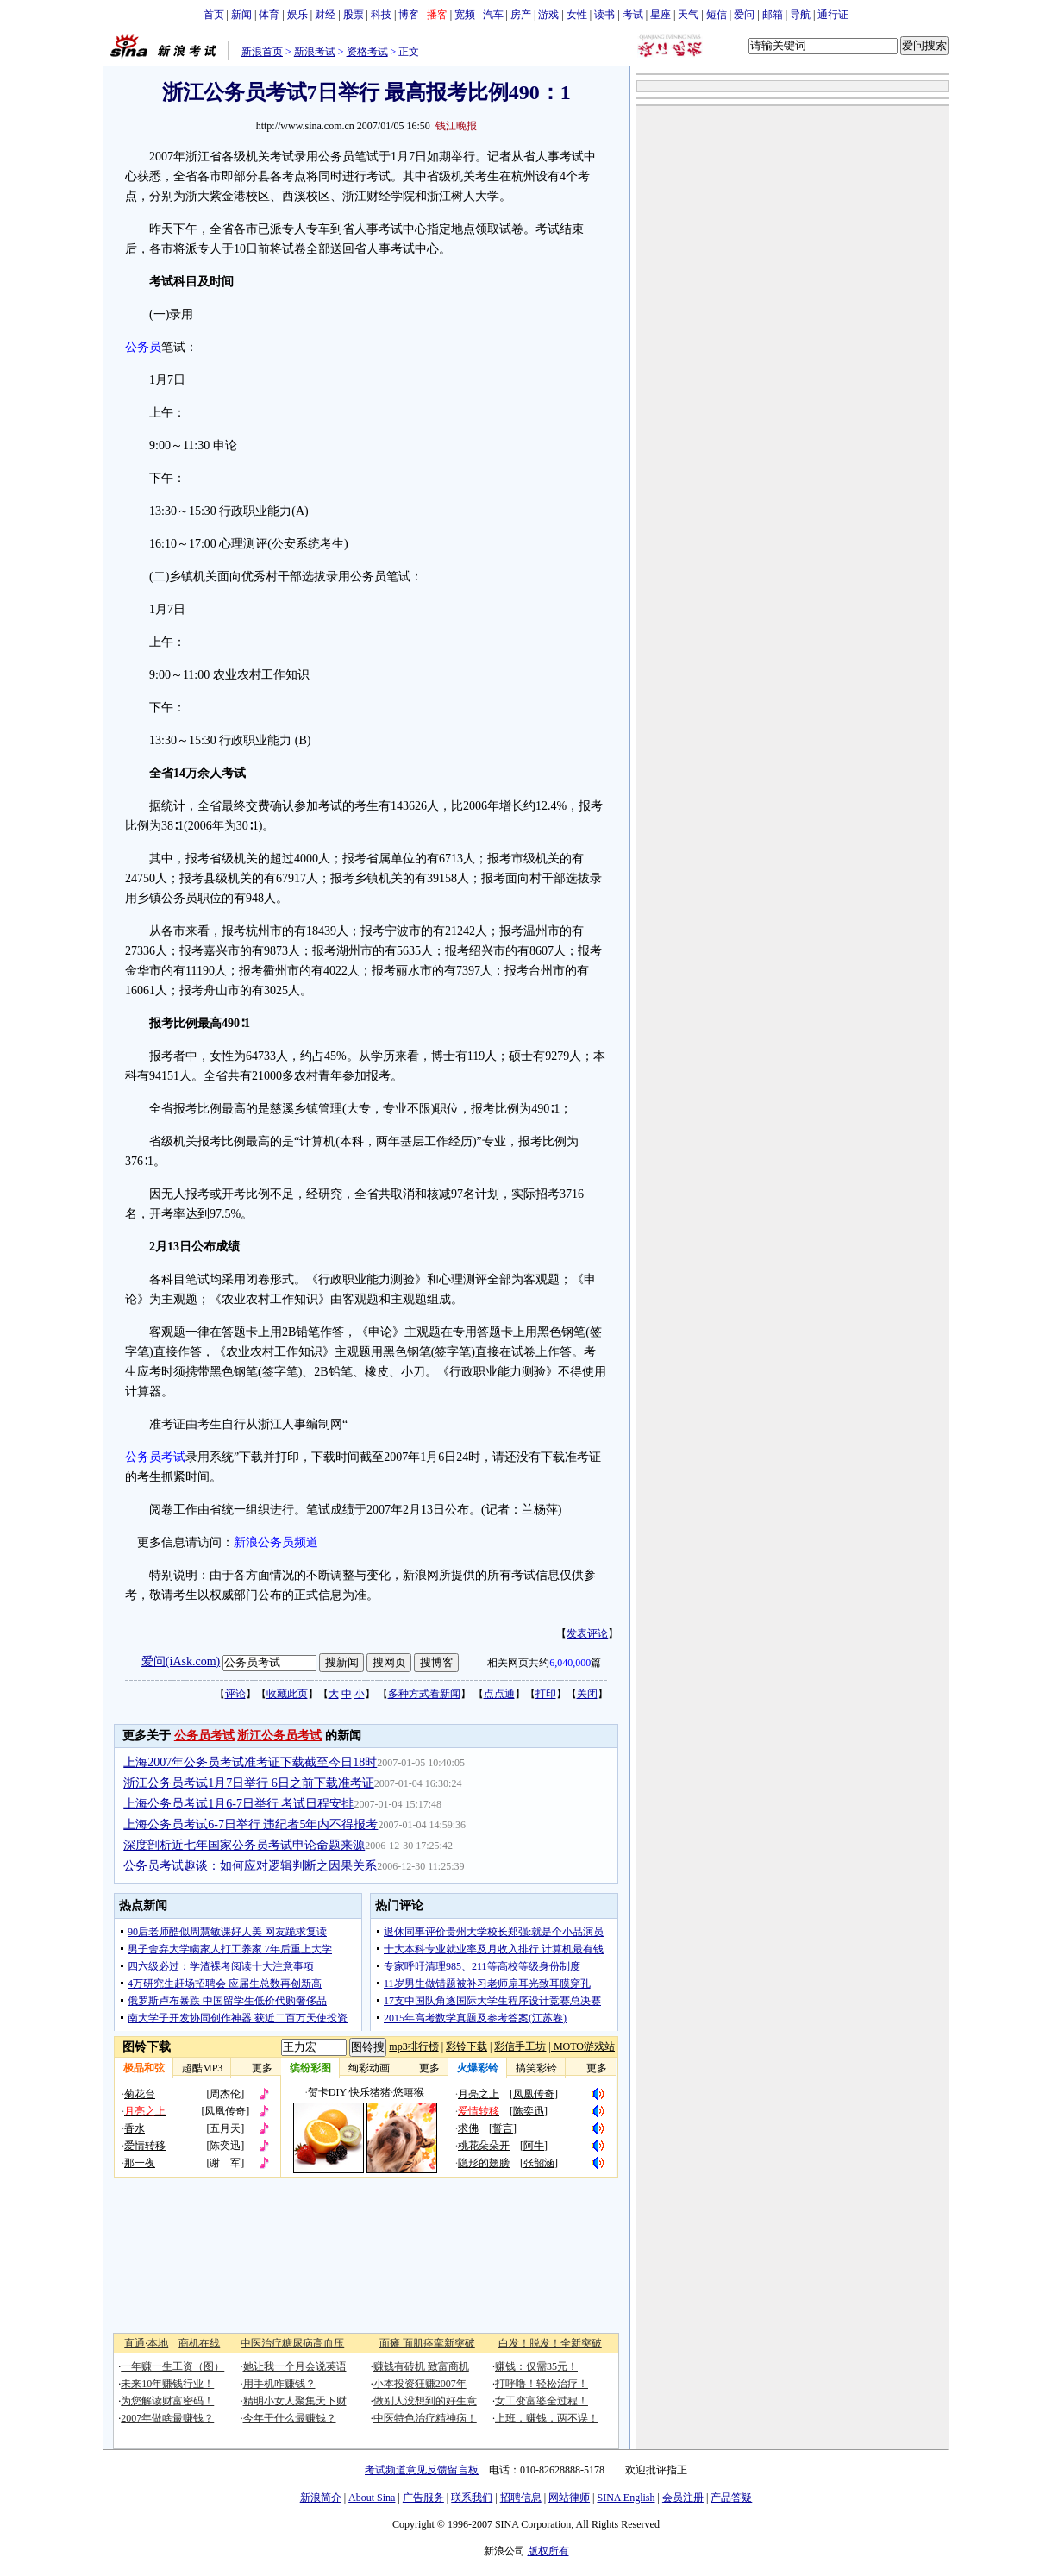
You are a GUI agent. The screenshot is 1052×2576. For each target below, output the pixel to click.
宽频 (464, 15)
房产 (520, 15)
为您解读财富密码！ (167, 2401)
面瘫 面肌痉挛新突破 (427, 2343)
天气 (688, 15)
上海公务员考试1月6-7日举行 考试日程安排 (238, 1803)
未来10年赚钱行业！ (167, 2384)
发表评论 (587, 1633)
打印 (545, 1694)
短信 (716, 15)
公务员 (143, 347)
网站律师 (569, 2497)
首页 (214, 15)
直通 (134, 2343)
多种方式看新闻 (424, 1694)
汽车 (493, 15)
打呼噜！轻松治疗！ (541, 2384)
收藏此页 (287, 1694)
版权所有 (548, 2551)
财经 (325, 15)
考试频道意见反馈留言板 (422, 2470)
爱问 (744, 15)
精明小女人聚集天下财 (295, 2401)
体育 (269, 15)
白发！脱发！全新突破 (550, 2343)
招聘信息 (521, 2497)
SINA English (625, 2497)
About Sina (371, 2497)
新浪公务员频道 (276, 1542)
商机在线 (199, 2343)
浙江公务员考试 (279, 1735)
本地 (157, 2343)
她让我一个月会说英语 (295, 2366)
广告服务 (423, 2497)
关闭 (587, 1694)
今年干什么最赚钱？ (289, 2418)
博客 (408, 15)
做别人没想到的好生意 (425, 2401)
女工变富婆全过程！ (541, 2401)
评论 (235, 1694)
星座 (660, 15)
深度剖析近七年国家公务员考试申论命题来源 (244, 1845)
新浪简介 (320, 2497)
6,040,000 (570, 1663)
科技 (381, 15)
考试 (633, 15)
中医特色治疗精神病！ (425, 2418)
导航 (800, 15)
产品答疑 (731, 2497)
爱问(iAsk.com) (180, 1661)
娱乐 (297, 15)
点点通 (499, 1694)
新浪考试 (314, 52)
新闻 (241, 15)
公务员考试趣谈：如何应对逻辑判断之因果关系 (250, 1865)
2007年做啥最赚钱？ (167, 2418)
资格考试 (367, 52)
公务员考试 (155, 1457)
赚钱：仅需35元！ (536, 2366)
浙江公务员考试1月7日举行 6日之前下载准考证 (248, 1783)
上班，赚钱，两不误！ (546, 2418)
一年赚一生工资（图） (172, 2366)
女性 (577, 15)
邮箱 (772, 15)
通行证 (832, 15)
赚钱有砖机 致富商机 (421, 2366)
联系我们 (471, 2497)
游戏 (548, 15)
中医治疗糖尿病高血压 (292, 2343)
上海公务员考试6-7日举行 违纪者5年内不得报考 (250, 1824)
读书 (604, 15)
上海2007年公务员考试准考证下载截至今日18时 (250, 1762)
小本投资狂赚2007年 (420, 2384)
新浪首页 (262, 52)
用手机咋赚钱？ (279, 2384)
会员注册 (683, 2497)
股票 (353, 15)
